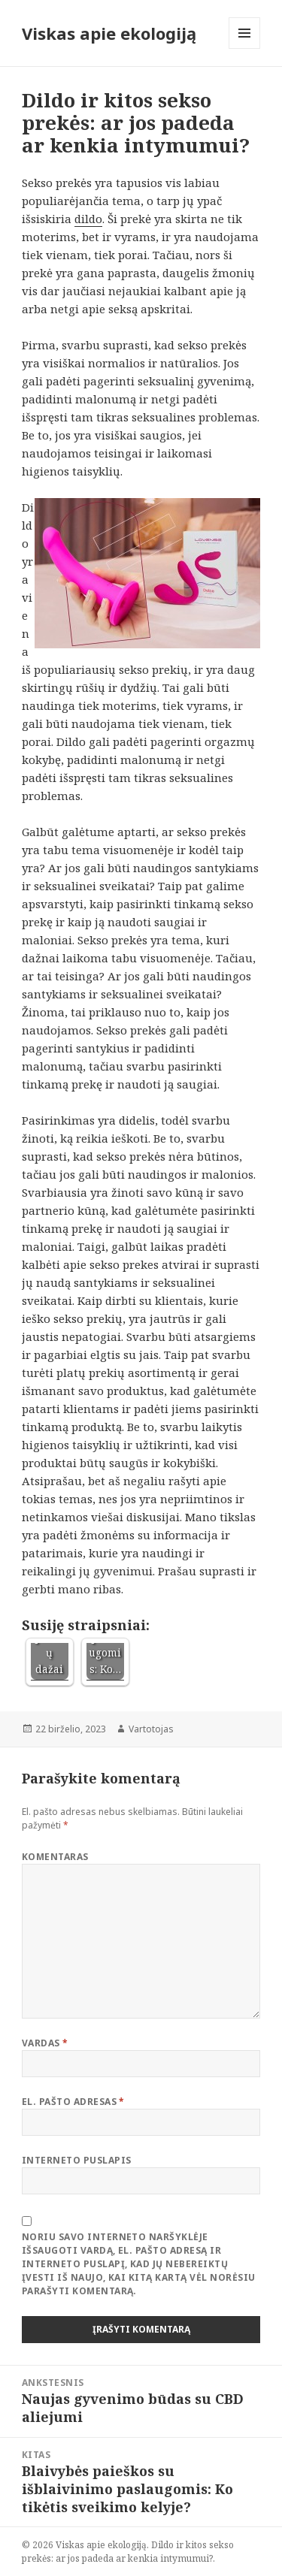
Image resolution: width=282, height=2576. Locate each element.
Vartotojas (151, 1729)
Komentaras (55, 1856)
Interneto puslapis (77, 2160)
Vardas (45, 2043)
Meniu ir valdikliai (244, 48)
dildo (88, 218)
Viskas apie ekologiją (109, 33)
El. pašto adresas (73, 2101)
